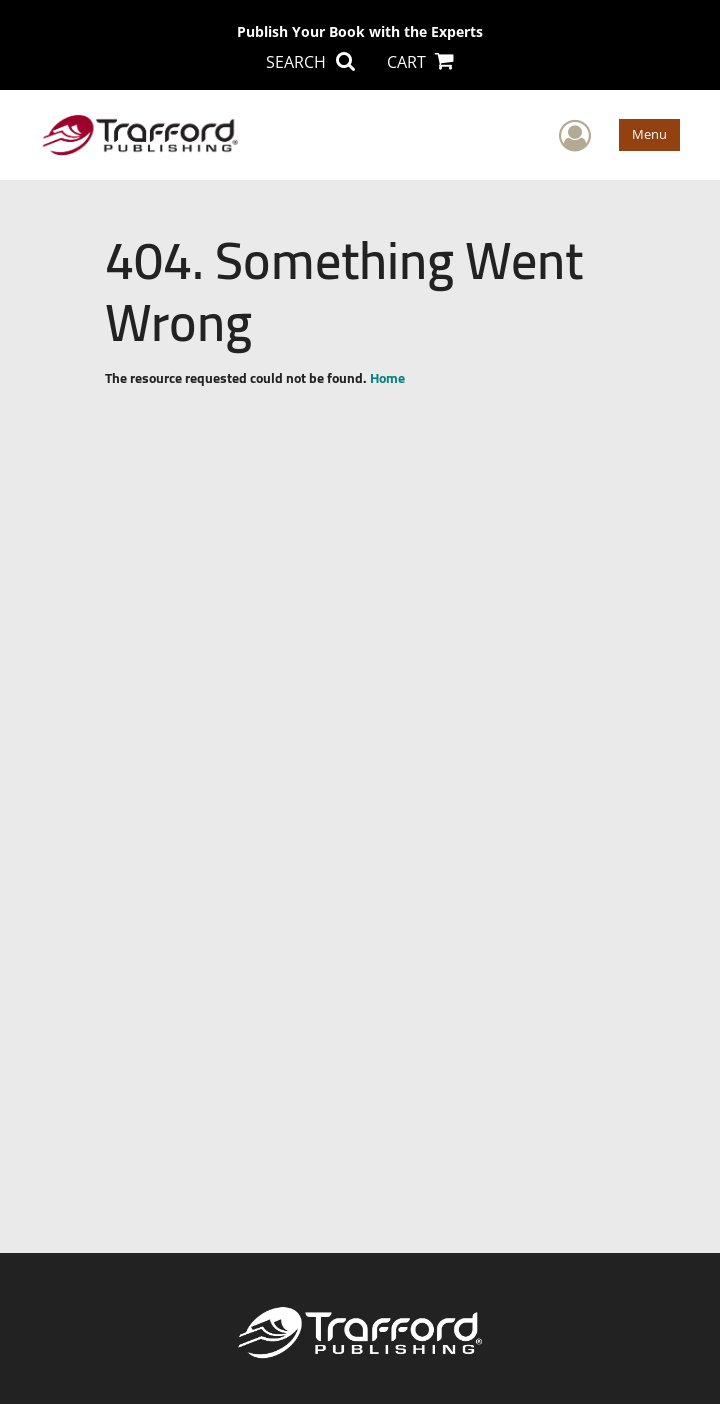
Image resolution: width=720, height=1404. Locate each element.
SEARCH (310, 62)
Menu (649, 134)
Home (387, 378)
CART (420, 62)
